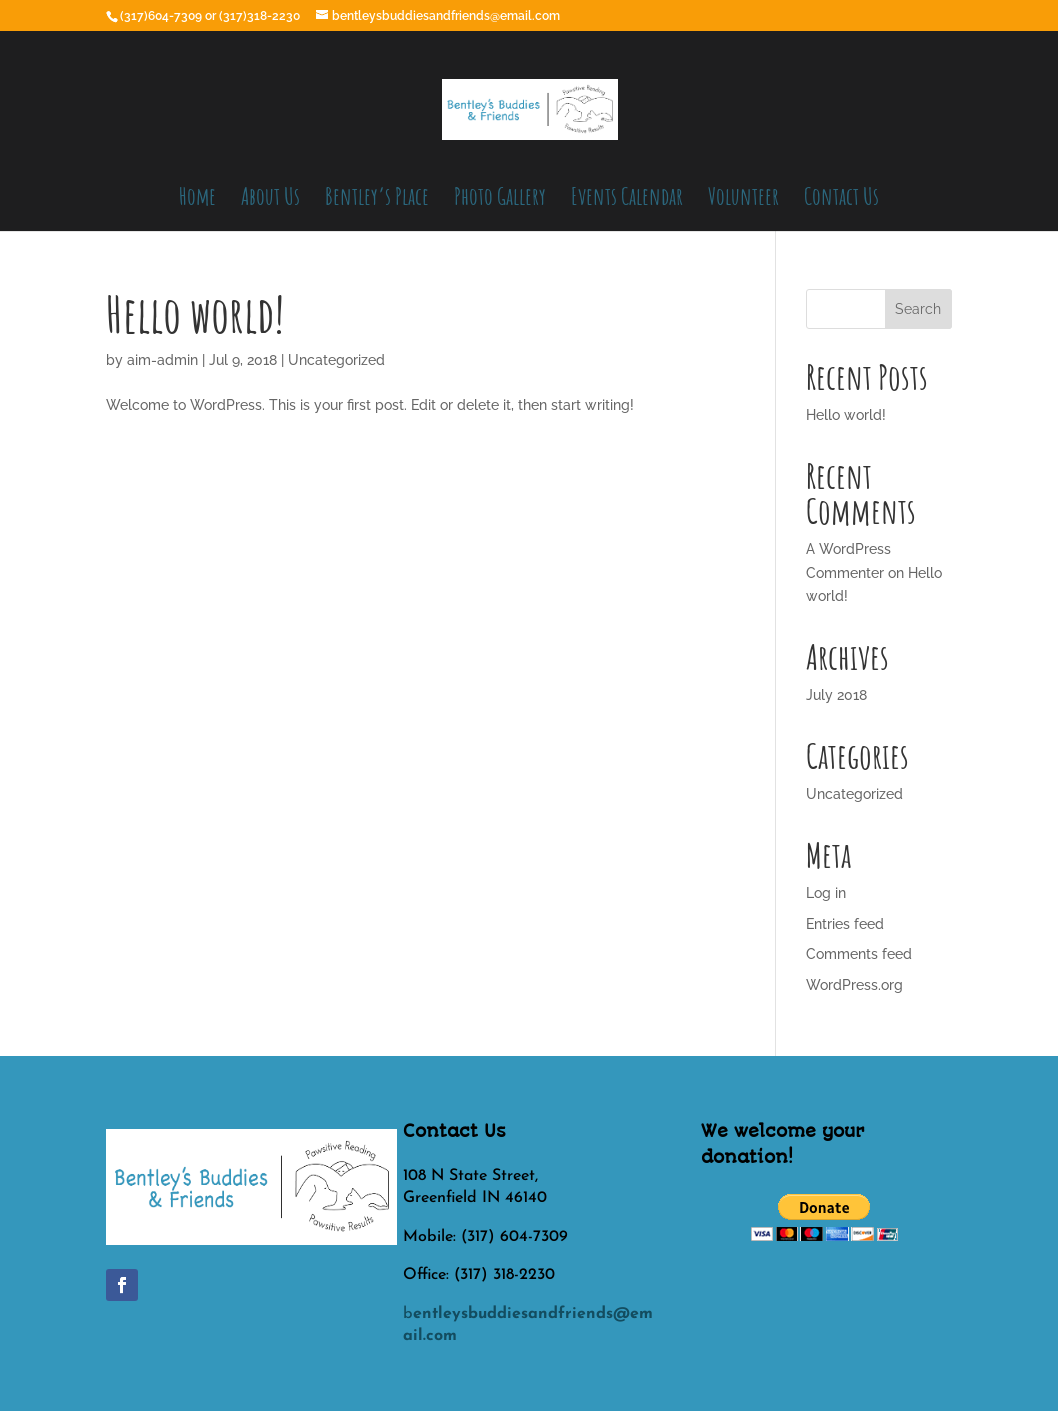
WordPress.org (854, 985)
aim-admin (162, 360)
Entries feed (845, 924)
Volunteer (743, 200)
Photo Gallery (500, 200)
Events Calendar (627, 200)
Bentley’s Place (377, 200)
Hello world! (195, 313)
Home (197, 200)
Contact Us (841, 200)
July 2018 (836, 695)
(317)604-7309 (162, 16)
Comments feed (859, 954)
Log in (826, 893)
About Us (270, 200)
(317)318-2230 (261, 16)
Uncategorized (336, 360)
